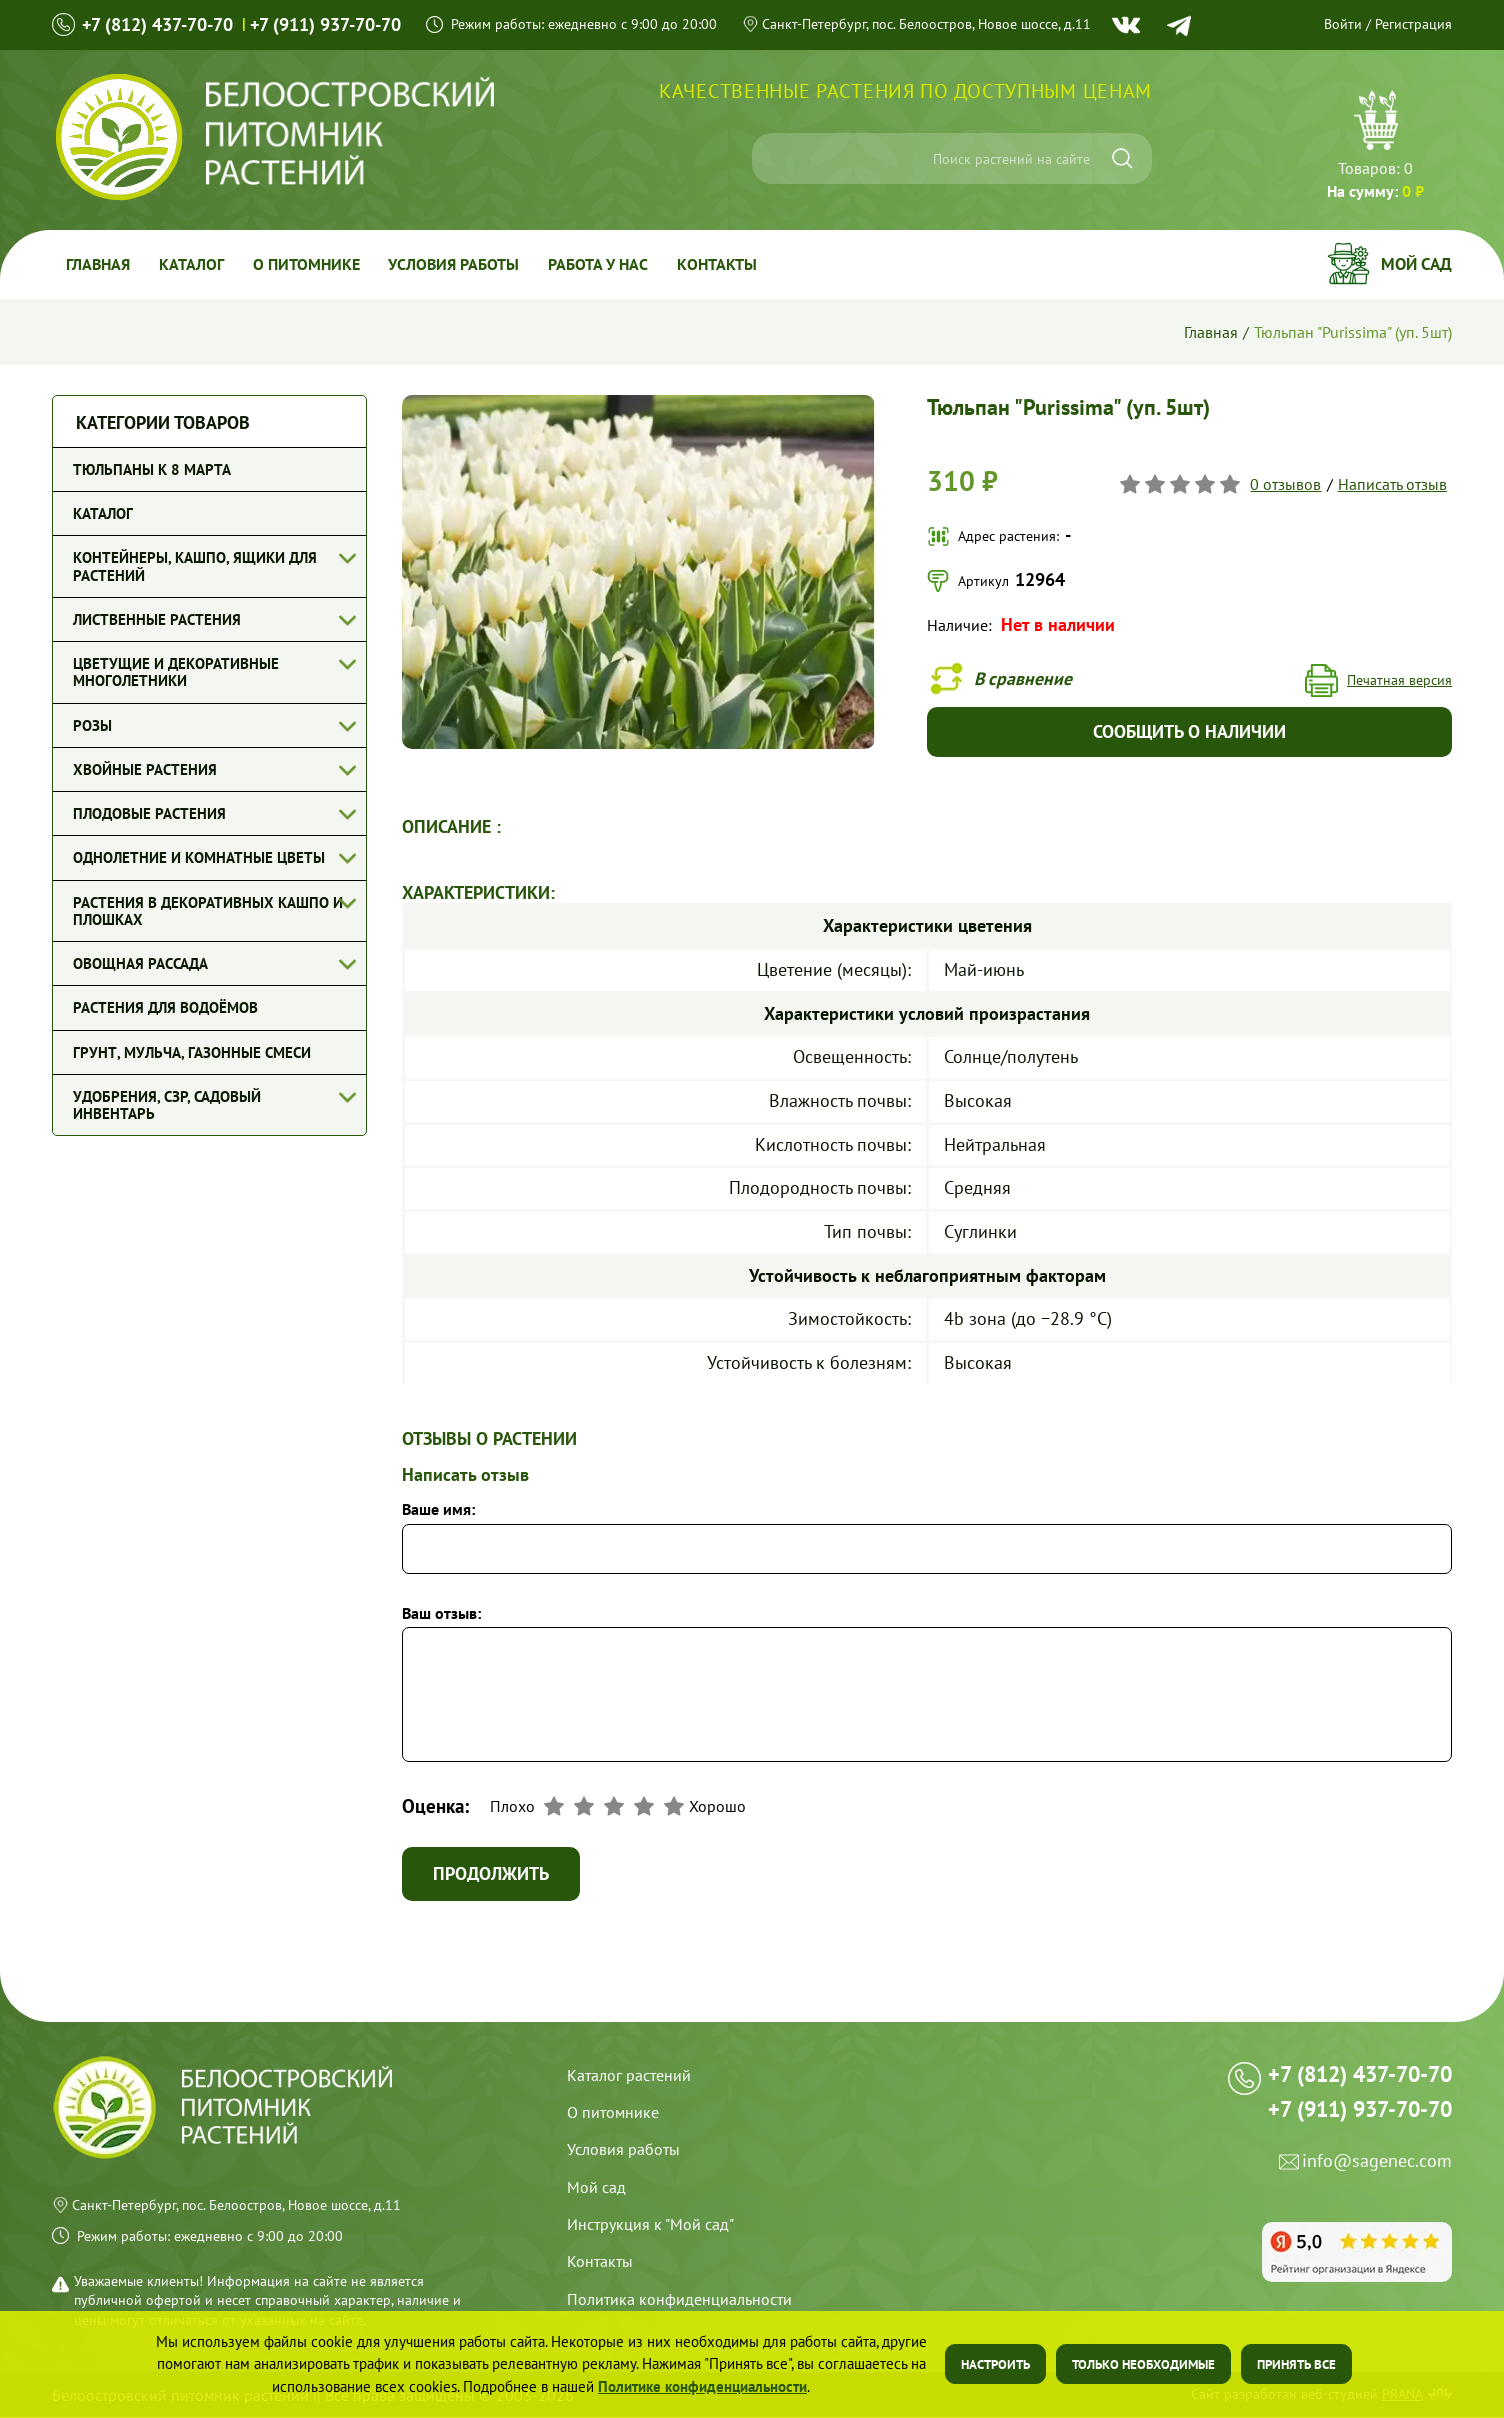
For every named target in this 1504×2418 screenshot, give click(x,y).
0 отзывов (1286, 484)
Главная (99, 264)
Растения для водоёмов (165, 1007)
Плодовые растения (149, 813)
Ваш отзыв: (441, 1614)
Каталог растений (629, 2076)
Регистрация (1413, 24)
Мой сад (1416, 264)
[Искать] (1122, 158)
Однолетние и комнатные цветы (199, 857)
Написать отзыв (1392, 484)
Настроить (995, 2364)
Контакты (724, 264)
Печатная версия (1399, 681)
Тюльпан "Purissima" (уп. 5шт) (1353, 332)
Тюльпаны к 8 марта (152, 469)
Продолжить (492, 1874)
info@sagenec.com (1377, 2170)
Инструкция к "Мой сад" (650, 2226)
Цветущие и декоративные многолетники (176, 672)
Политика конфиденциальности (679, 2301)
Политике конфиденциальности (702, 2386)
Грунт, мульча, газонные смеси (192, 1052)
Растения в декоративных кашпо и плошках (208, 911)
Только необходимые (1143, 2364)
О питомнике (309, 264)
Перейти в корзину (1375, 147)
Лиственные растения (157, 619)
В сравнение (1025, 678)
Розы (92, 725)
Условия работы (458, 264)
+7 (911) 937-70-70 (325, 24)
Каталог (193, 264)
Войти (1343, 24)
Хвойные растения (145, 769)
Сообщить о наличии (1189, 731)
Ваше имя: (438, 1510)
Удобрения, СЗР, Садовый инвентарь (167, 1105)
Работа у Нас (604, 264)
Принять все (1296, 2364)
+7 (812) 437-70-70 (157, 24)
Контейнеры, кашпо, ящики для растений (195, 566)
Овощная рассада (140, 963)
